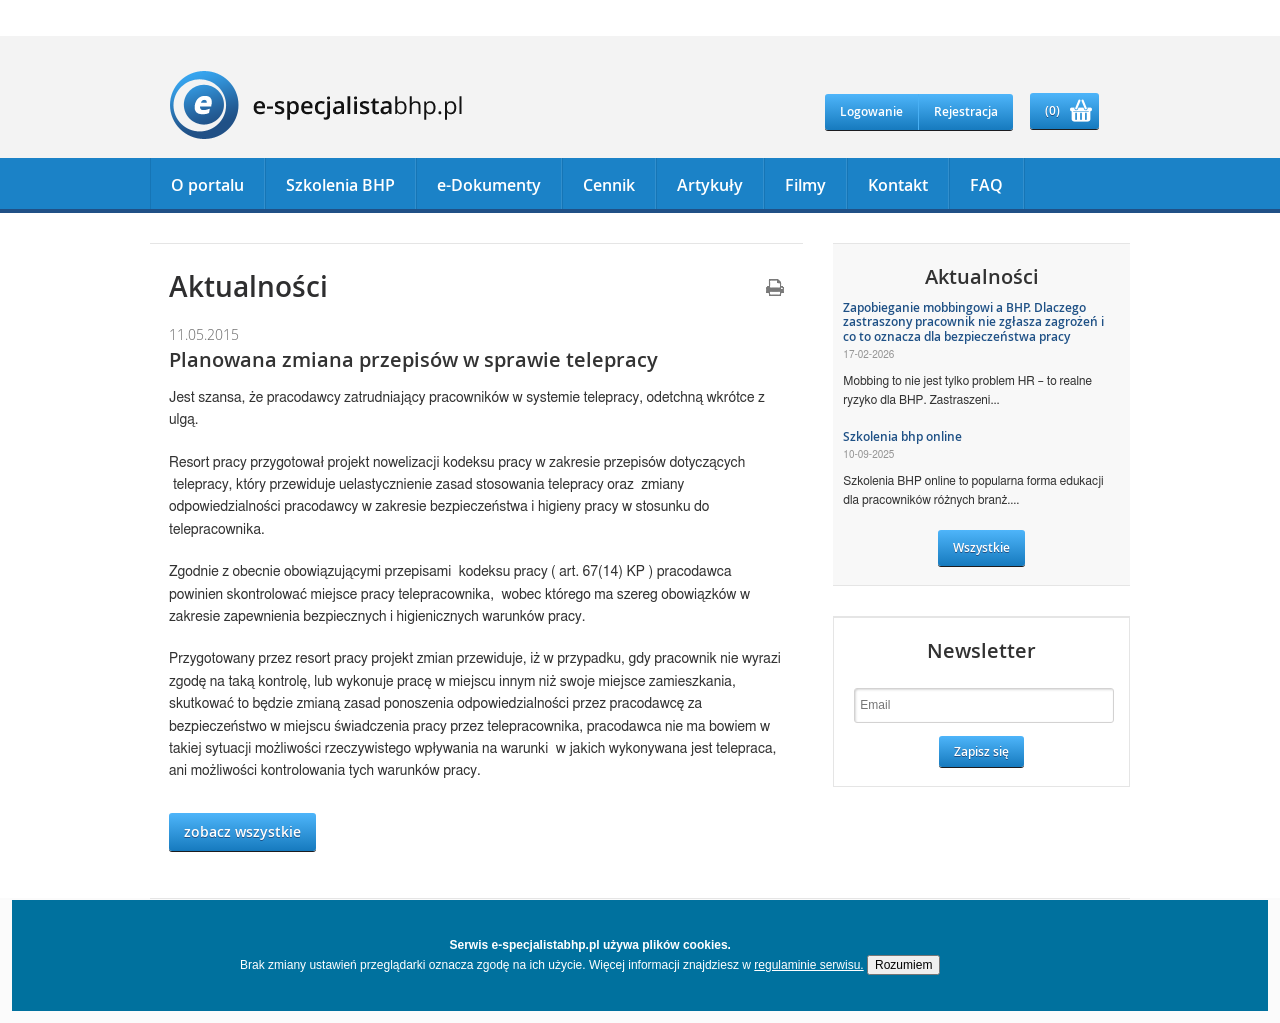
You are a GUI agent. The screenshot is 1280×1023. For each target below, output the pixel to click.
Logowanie (871, 111)
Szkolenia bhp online (902, 436)
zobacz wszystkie (242, 831)
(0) (1052, 110)
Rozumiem (903, 965)
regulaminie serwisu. (808, 965)
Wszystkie (981, 547)
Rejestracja (966, 111)
